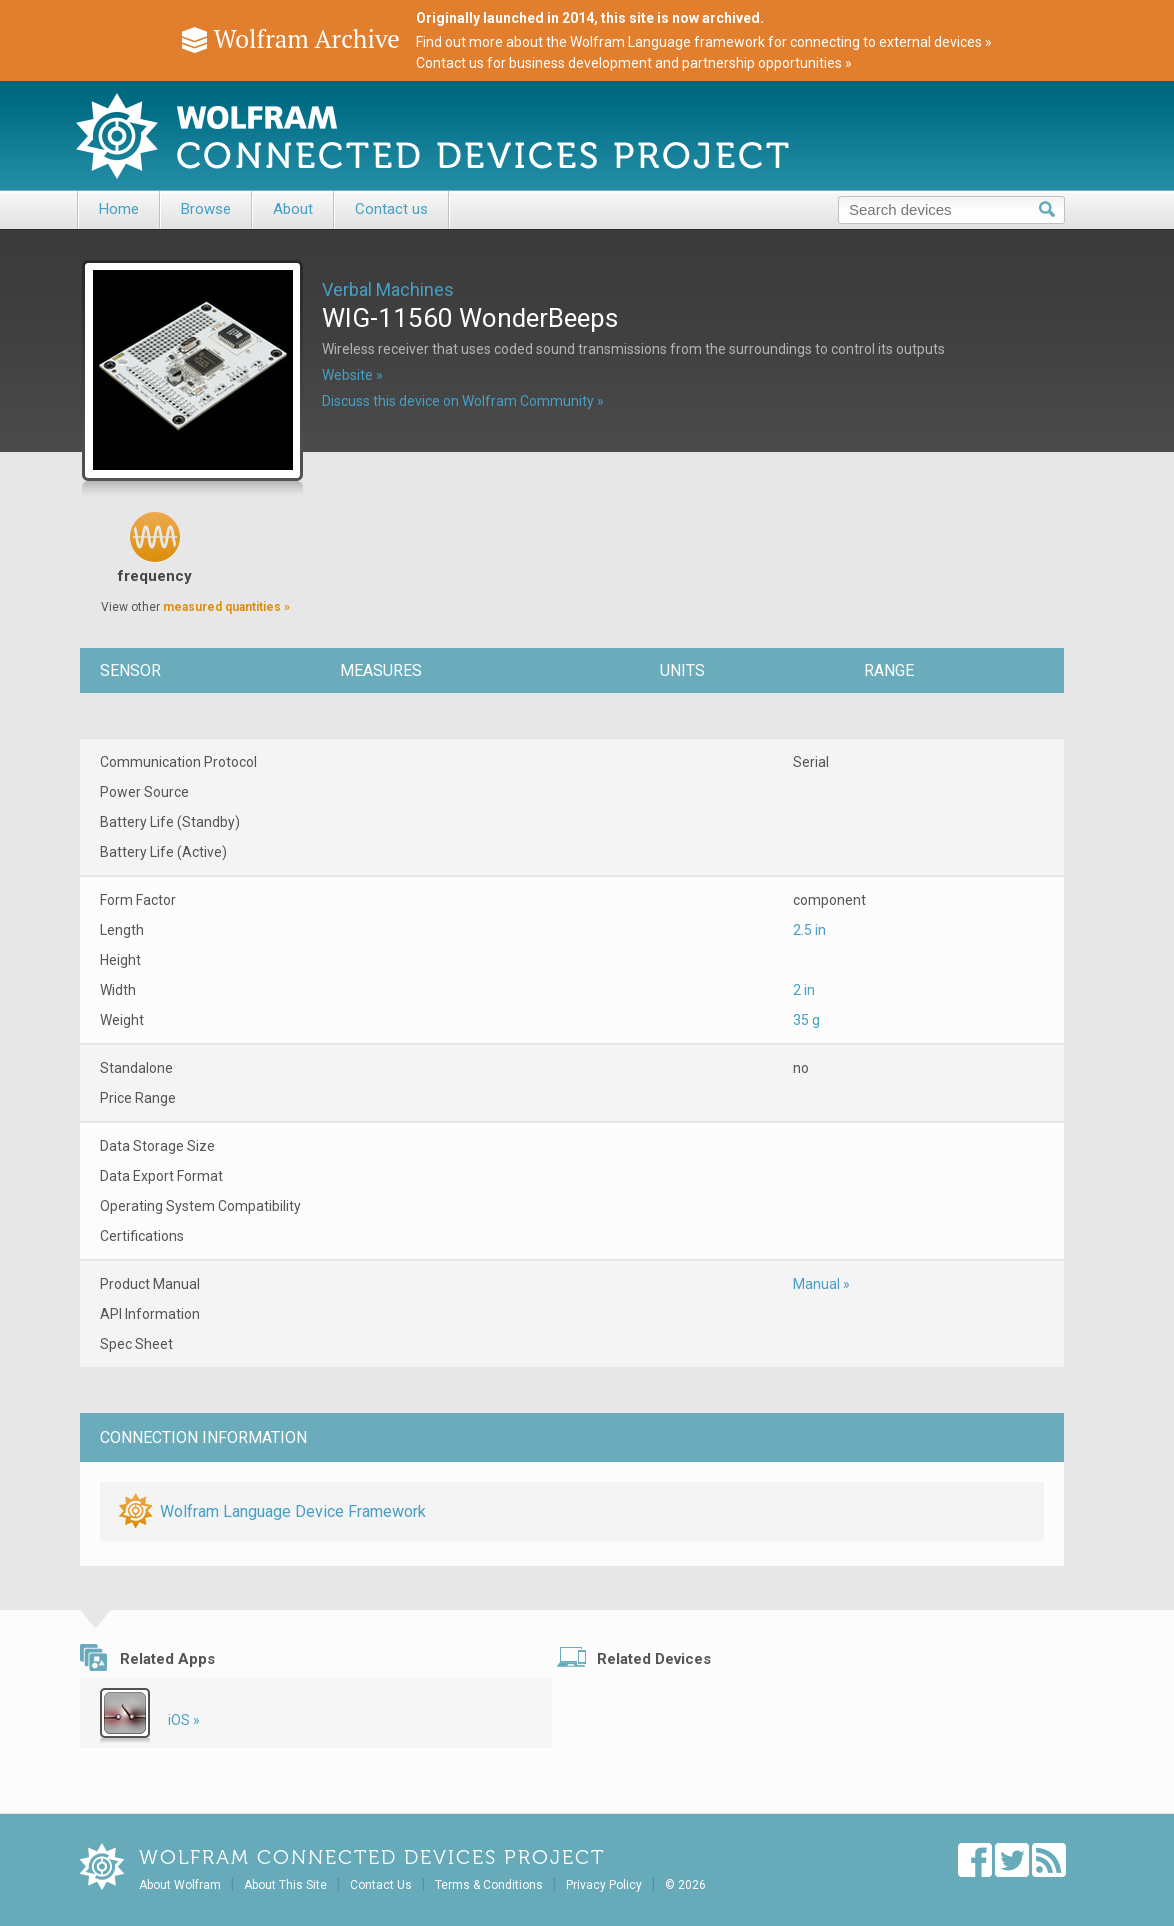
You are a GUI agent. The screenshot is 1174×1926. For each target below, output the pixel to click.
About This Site (285, 1885)
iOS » (184, 1720)
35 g (806, 1020)
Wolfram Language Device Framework (293, 1511)
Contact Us (381, 1885)
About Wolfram (180, 1885)
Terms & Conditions (489, 1885)
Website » (352, 375)
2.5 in (809, 930)
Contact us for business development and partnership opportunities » (634, 63)
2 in (804, 990)
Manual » (821, 1284)
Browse (206, 209)
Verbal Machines (388, 289)
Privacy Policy (604, 1885)
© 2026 (685, 1885)
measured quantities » (226, 607)
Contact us (391, 209)
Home (119, 209)
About (293, 209)
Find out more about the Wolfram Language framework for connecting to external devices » (704, 42)
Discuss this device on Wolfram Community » (463, 401)
